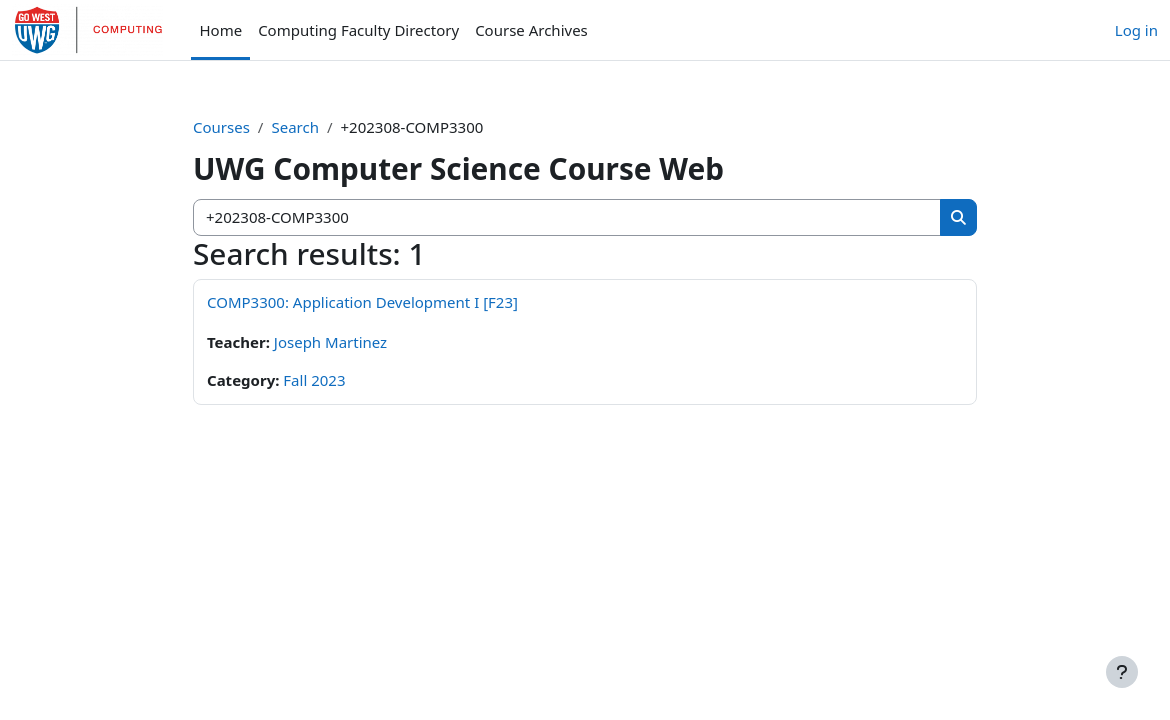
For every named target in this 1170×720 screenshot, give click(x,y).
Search (294, 127)
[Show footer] (1122, 672)
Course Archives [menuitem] (531, 30)
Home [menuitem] (220, 30)
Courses (221, 127)
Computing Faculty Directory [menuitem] (358, 30)
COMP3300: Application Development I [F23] (362, 302)
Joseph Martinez (330, 342)
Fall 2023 (314, 380)
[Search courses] (567, 217)
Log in (1136, 30)
